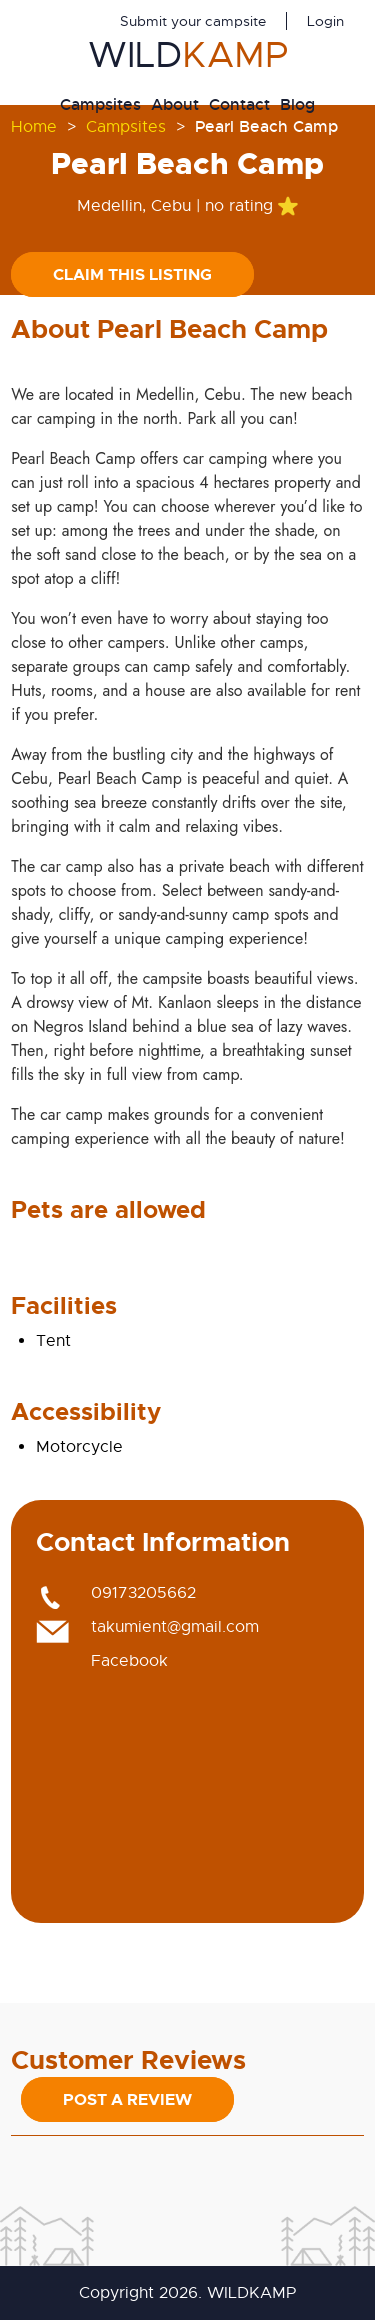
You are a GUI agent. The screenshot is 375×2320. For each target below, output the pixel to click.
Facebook (129, 1661)
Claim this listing (132, 274)
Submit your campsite (193, 21)
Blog (297, 104)
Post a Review (127, 2099)
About (175, 104)
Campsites (100, 104)
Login (325, 21)
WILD (188, 55)
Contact (239, 104)
